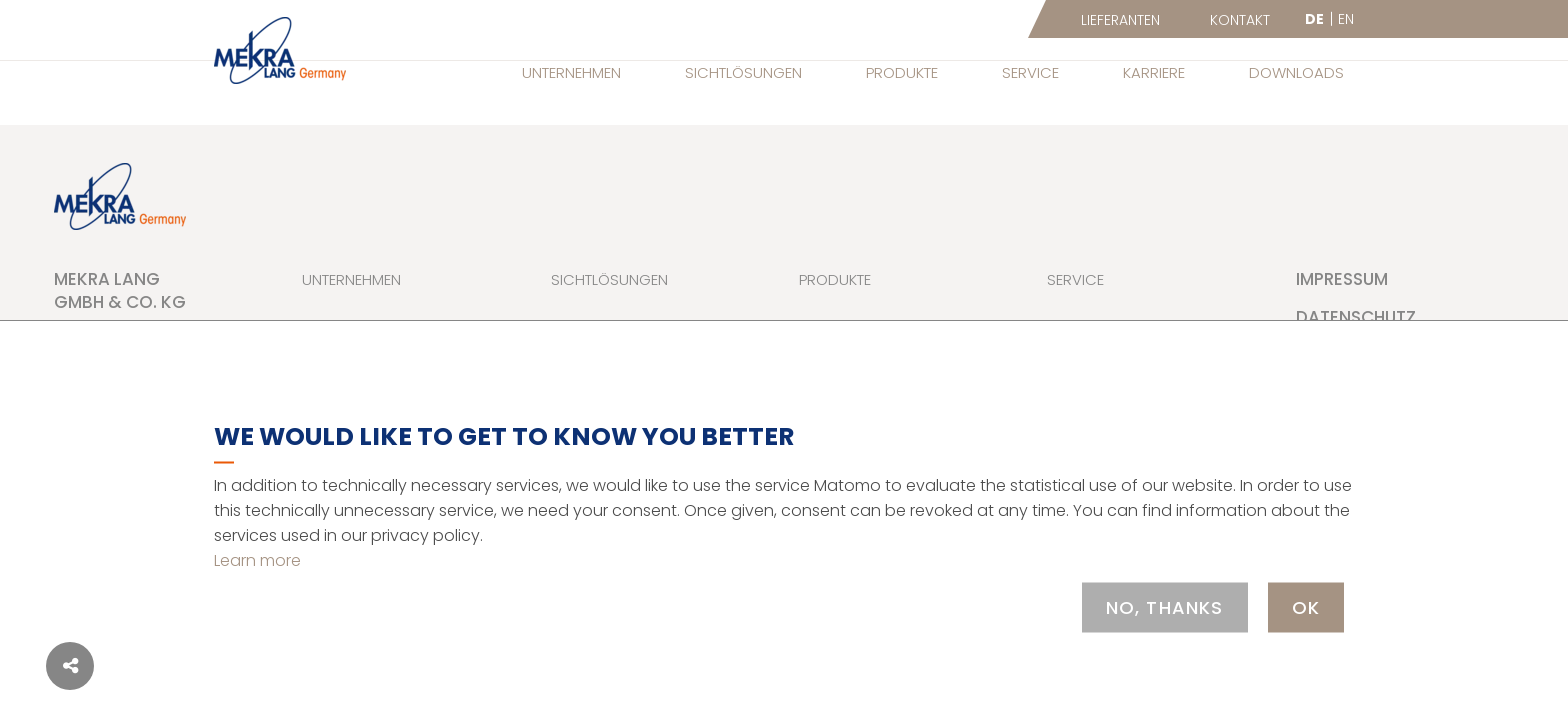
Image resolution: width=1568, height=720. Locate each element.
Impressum (1342, 279)
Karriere (1154, 72)
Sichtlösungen (743, 72)
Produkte (902, 72)
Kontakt (1240, 20)
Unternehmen (571, 72)
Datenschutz (1356, 317)
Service (1030, 72)
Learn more (257, 559)
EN (1346, 19)
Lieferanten (1120, 20)
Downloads (1296, 72)
